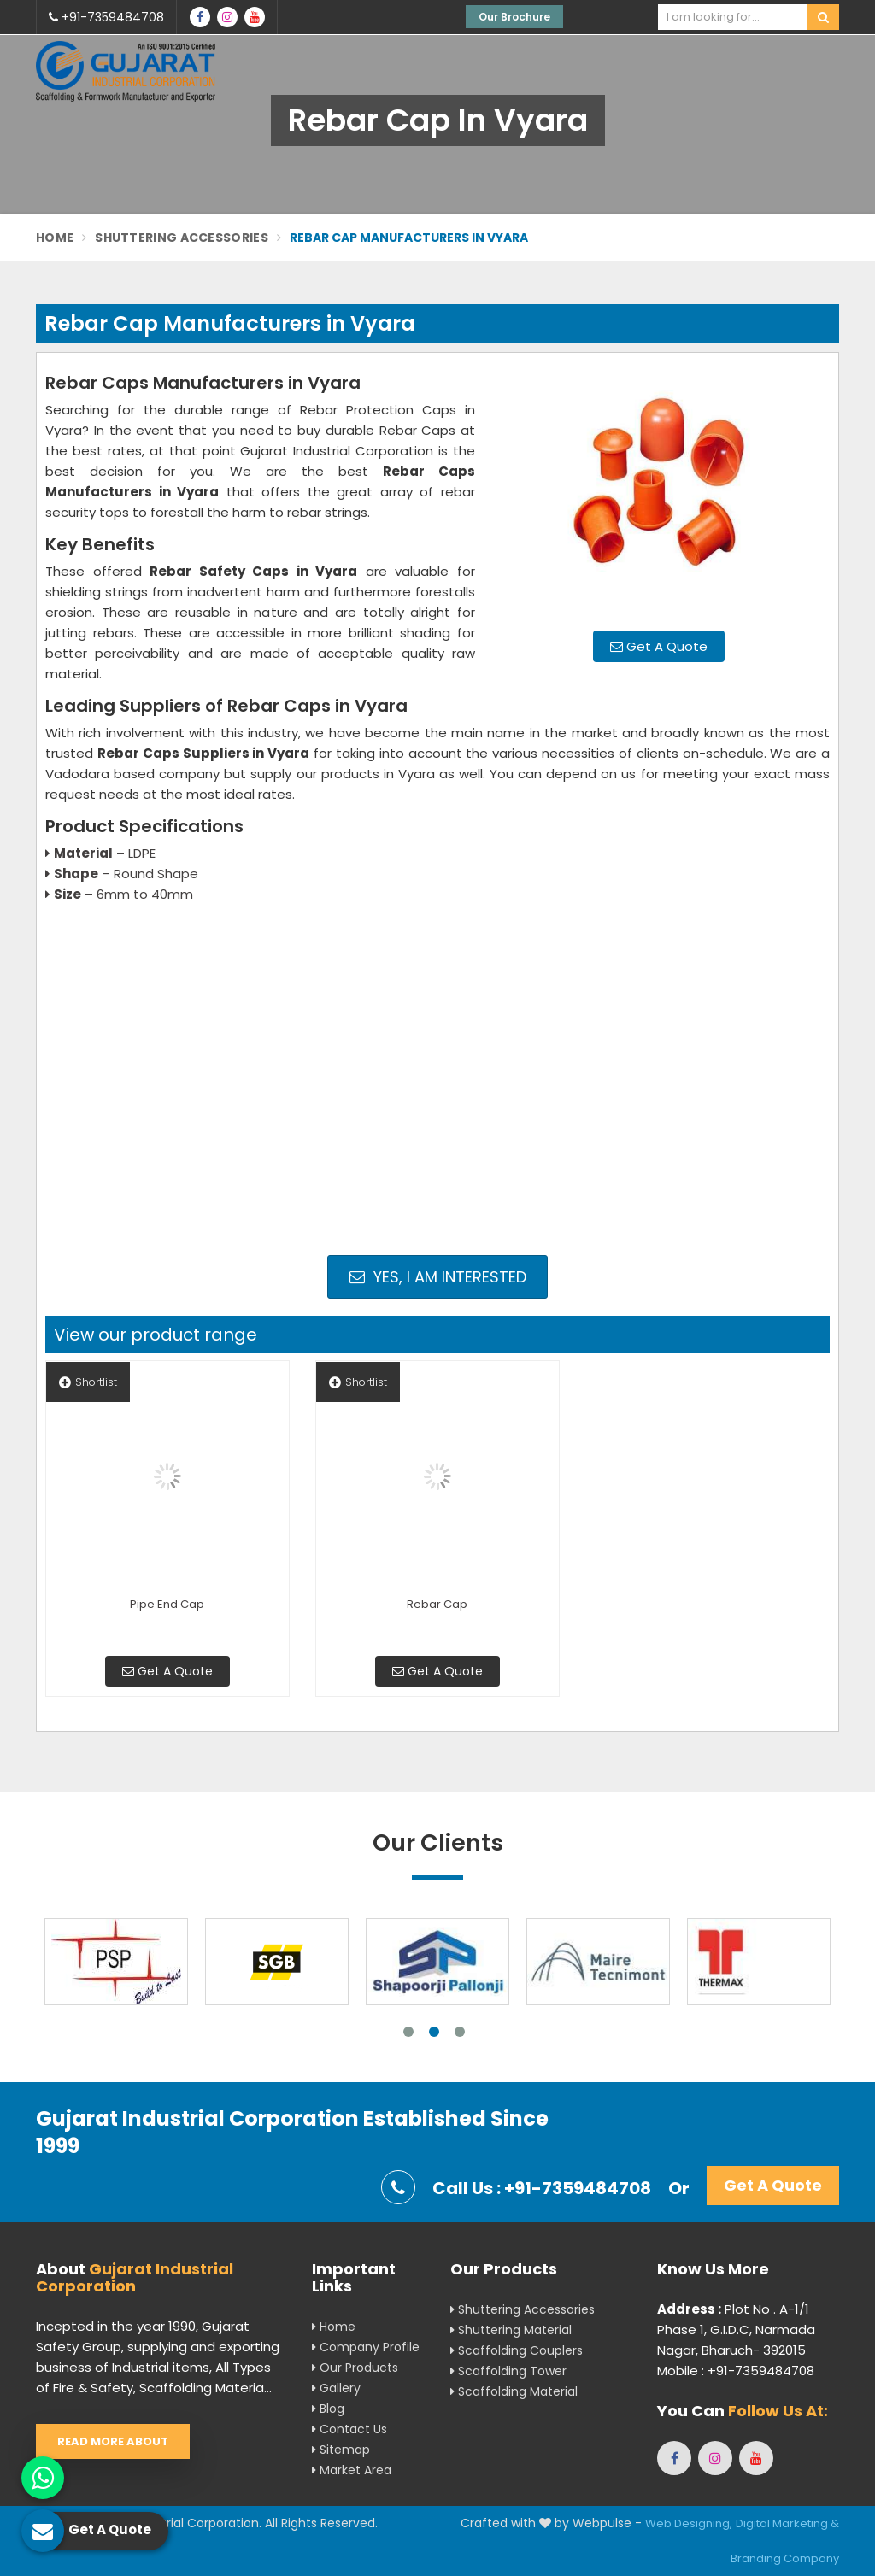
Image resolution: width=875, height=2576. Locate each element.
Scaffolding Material (514, 2391)
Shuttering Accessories (181, 237)
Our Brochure (514, 16)
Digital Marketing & (787, 2523)
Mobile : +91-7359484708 (735, 2370)
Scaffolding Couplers (516, 2350)
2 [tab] (434, 2032)
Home (54, 237)
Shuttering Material (511, 2329)
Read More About (112, 2441)
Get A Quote (659, 646)
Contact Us (349, 2429)
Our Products (355, 2367)
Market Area (351, 2470)
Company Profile (366, 2347)
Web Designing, (688, 2523)
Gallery (336, 2388)
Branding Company (785, 2558)
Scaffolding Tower (508, 2370)
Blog (328, 2408)
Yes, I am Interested (437, 1277)
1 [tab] (408, 2032)
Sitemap (341, 2449)
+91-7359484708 (106, 17)
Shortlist (88, 1382)
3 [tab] (460, 2032)
